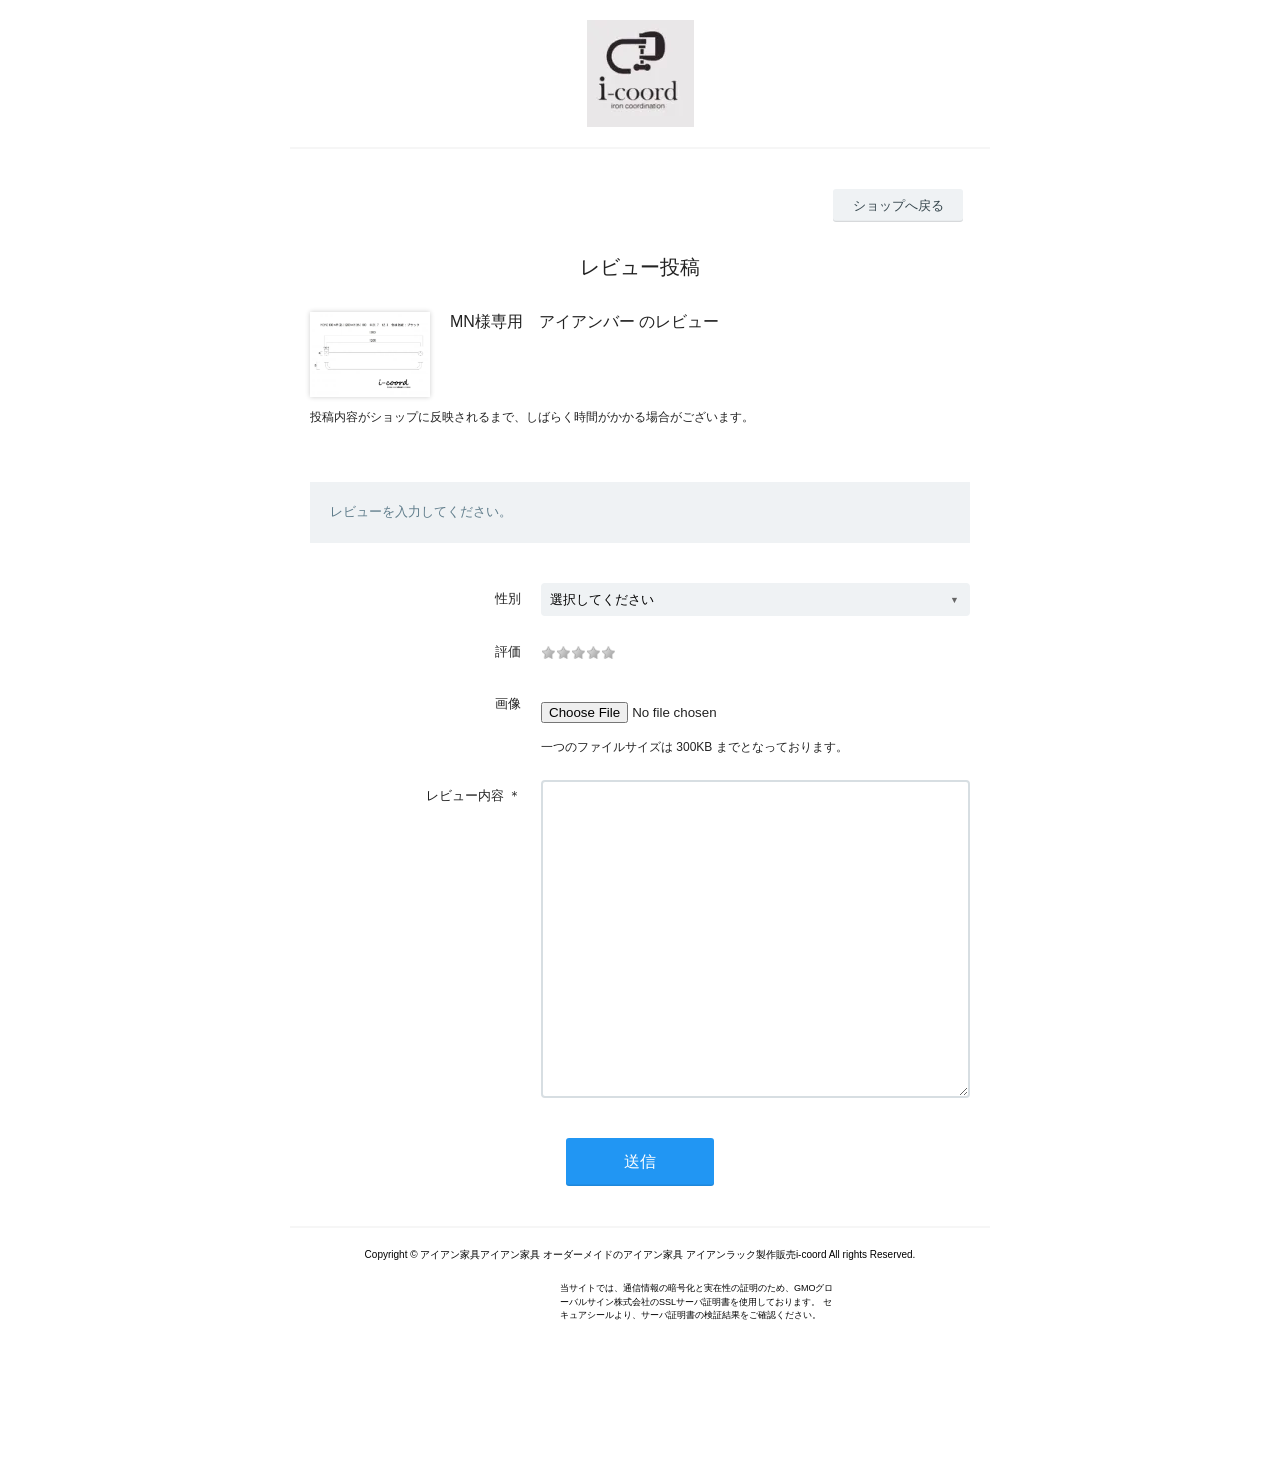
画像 (508, 703)
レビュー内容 (465, 795)
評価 (508, 651)
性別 (508, 598)
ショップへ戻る (898, 205)
